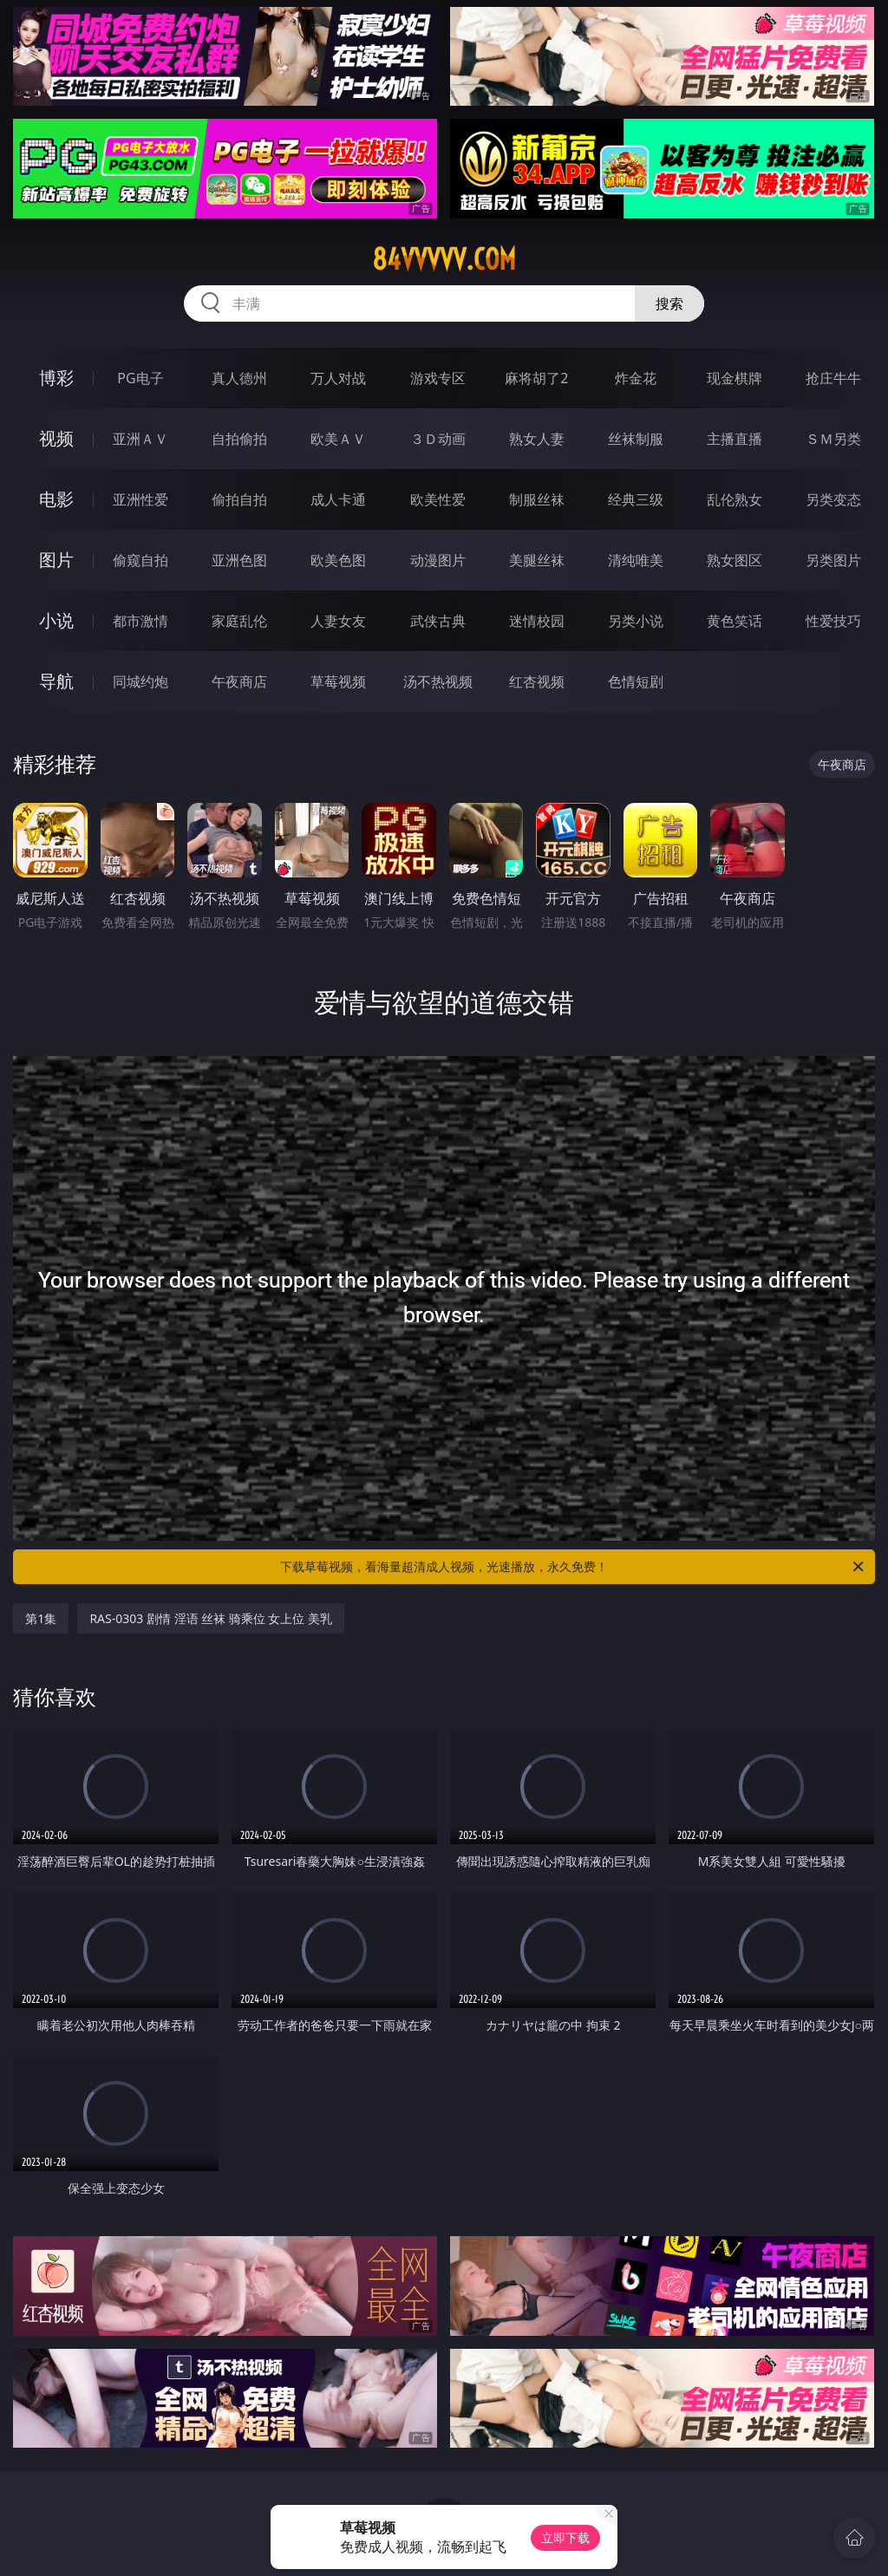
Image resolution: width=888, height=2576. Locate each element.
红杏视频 (537, 681)
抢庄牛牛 (833, 378)
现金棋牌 (734, 378)
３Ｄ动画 (438, 438)
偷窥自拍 (140, 560)
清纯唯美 (635, 560)
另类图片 (833, 560)
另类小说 (635, 620)
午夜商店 (239, 681)
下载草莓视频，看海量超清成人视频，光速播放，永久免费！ (573, 1566)
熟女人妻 (537, 438)
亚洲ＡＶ (140, 438)
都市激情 (140, 620)
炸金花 (635, 378)
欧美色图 (338, 560)
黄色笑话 (734, 620)
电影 (56, 499)
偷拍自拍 (239, 499)
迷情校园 (537, 620)
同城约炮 (140, 681)
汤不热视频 (438, 681)
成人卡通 (338, 499)
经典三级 (635, 499)
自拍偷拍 (239, 438)
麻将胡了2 (536, 378)
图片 (56, 559)
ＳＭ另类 (833, 438)
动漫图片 (438, 560)
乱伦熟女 (734, 499)
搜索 (669, 303)
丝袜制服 (635, 438)
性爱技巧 (833, 620)
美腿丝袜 (537, 560)
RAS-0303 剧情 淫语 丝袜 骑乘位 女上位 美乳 (210, 1618)
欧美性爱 (438, 499)
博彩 (56, 377)
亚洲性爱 (140, 499)
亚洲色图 (239, 560)
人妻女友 (338, 620)
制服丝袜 (537, 499)
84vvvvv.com (444, 259)
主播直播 (734, 438)
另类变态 (833, 499)
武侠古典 (438, 620)
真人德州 (239, 378)
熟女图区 (734, 560)
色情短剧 (635, 681)
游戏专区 (438, 378)
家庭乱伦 (239, 620)
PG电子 (140, 378)
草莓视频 (338, 681)
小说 (56, 620)
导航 (56, 681)
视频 (56, 438)
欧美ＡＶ (338, 438)
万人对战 (338, 378)
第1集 (40, 1618)
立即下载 (565, 2537)
